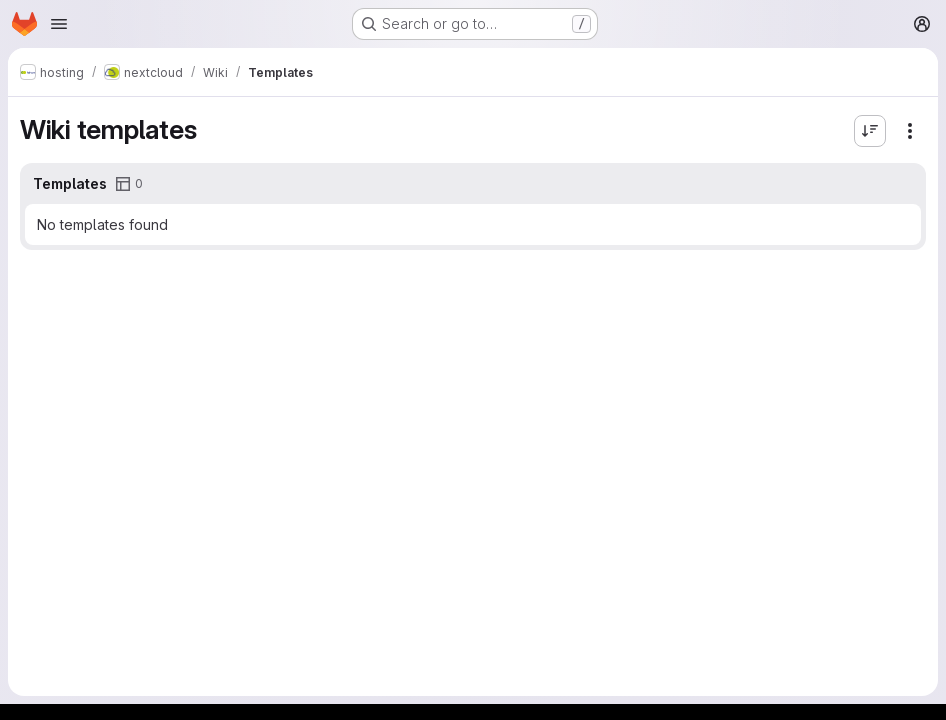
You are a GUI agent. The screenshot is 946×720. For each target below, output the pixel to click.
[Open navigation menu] (59, 24)
